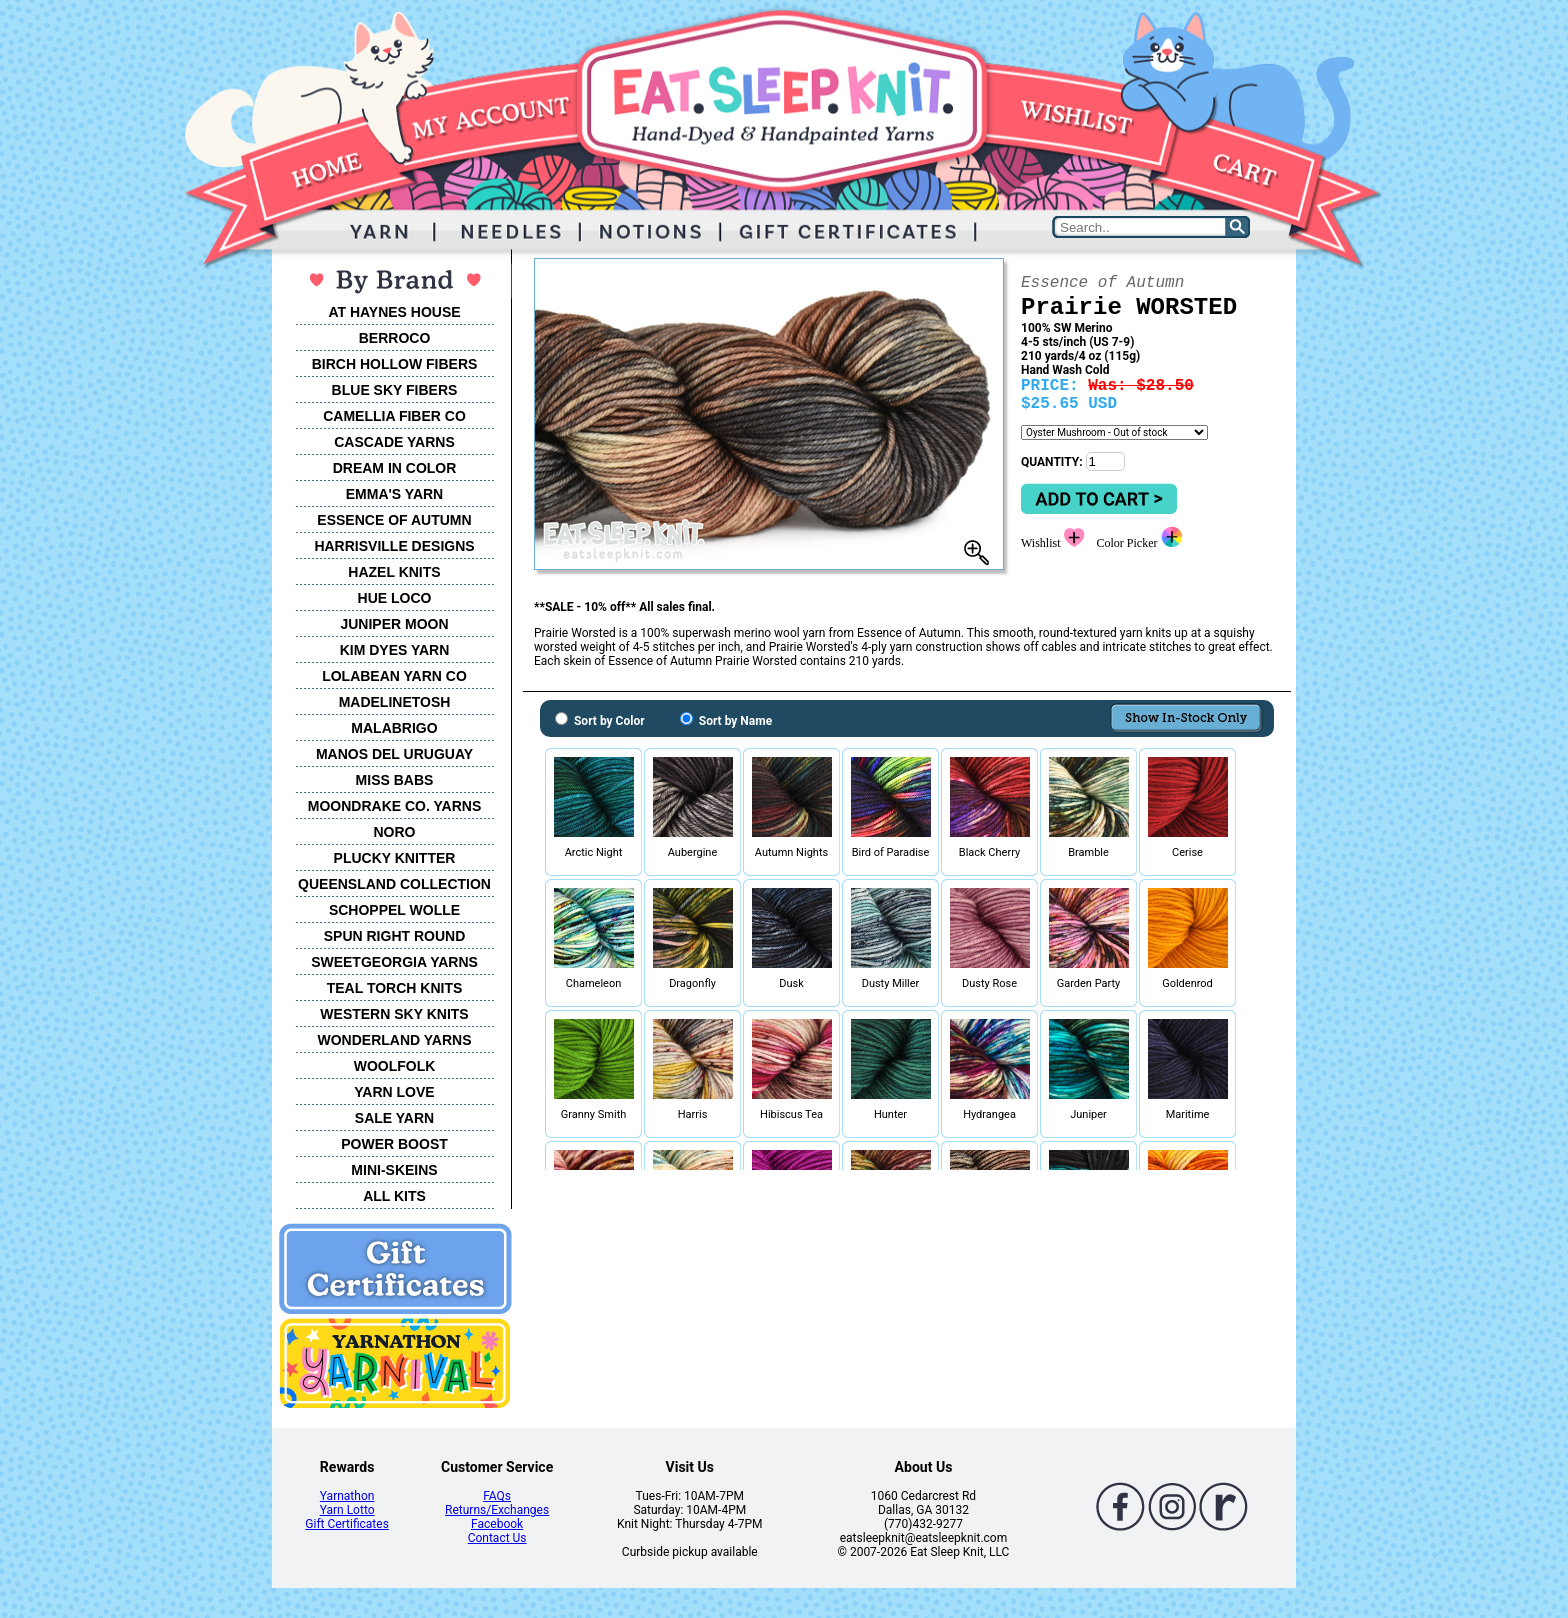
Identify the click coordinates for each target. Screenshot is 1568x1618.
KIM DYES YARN (395, 650)
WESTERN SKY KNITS (394, 1014)
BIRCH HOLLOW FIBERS (395, 364)
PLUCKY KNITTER (395, 858)
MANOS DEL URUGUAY (394, 754)
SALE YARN (394, 1118)
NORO (395, 832)
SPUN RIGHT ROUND (395, 936)
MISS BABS (395, 780)
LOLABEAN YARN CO (394, 676)
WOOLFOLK (395, 1066)
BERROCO (395, 338)
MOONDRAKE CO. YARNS (394, 806)
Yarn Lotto (347, 1510)
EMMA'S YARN (394, 494)
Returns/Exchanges (497, 1510)
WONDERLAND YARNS (394, 1040)
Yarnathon (347, 1496)
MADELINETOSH (395, 702)
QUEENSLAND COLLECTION (394, 884)
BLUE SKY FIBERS (395, 390)
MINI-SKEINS (394, 1170)
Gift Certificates (346, 1524)
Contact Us (497, 1538)
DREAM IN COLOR (395, 468)
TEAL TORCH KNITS (395, 988)
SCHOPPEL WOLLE (394, 910)
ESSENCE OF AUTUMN (394, 520)
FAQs (497, 1496)
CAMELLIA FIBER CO (394, 416)
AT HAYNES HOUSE (394, 312)
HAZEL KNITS (394, 572)
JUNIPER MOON (394, 624)
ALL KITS (394, 1196)
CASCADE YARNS (394, 442)
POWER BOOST (394, 1144)
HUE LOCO (395, 598)
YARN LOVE (394, 1092)
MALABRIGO (394, 728)
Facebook (497, 1524)
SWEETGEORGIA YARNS (394, 962)
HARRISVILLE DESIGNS (394, 546)
